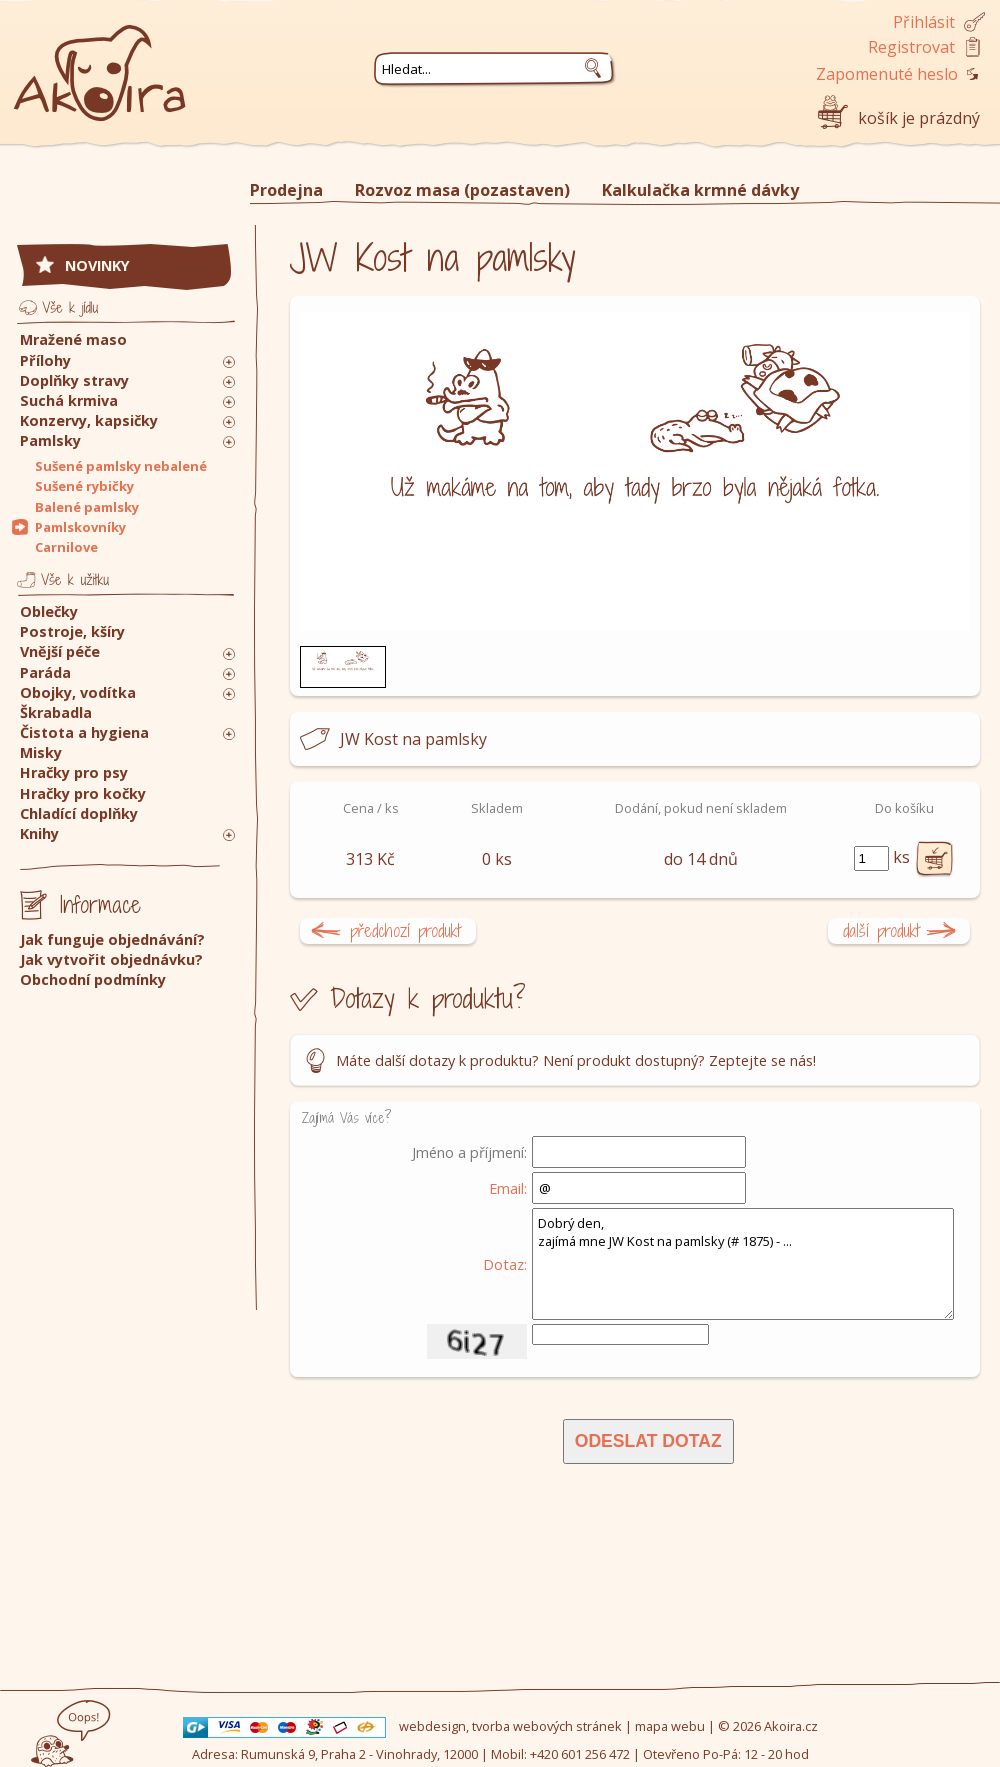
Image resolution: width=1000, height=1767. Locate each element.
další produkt (881, 930)
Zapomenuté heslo (887, 74)
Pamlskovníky (80, 527)
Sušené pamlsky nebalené (121, 466)
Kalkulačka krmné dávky (700, 190)
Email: (508, 1188)
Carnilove (66, 547)
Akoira (100, 62)
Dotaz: (505, 1264)
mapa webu (670, 1726)
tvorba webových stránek (547, 1726)
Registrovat (911, 47)
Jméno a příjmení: (469, 1152)
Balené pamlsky (87, 507)
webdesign (432, 1726)
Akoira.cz (791, 1726)
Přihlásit (924, 22)
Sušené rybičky (84, 486)
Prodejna (286, 190)
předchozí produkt (405, 930)
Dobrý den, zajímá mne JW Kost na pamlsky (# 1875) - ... (743, 1264)
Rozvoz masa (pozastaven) (462, 190)
